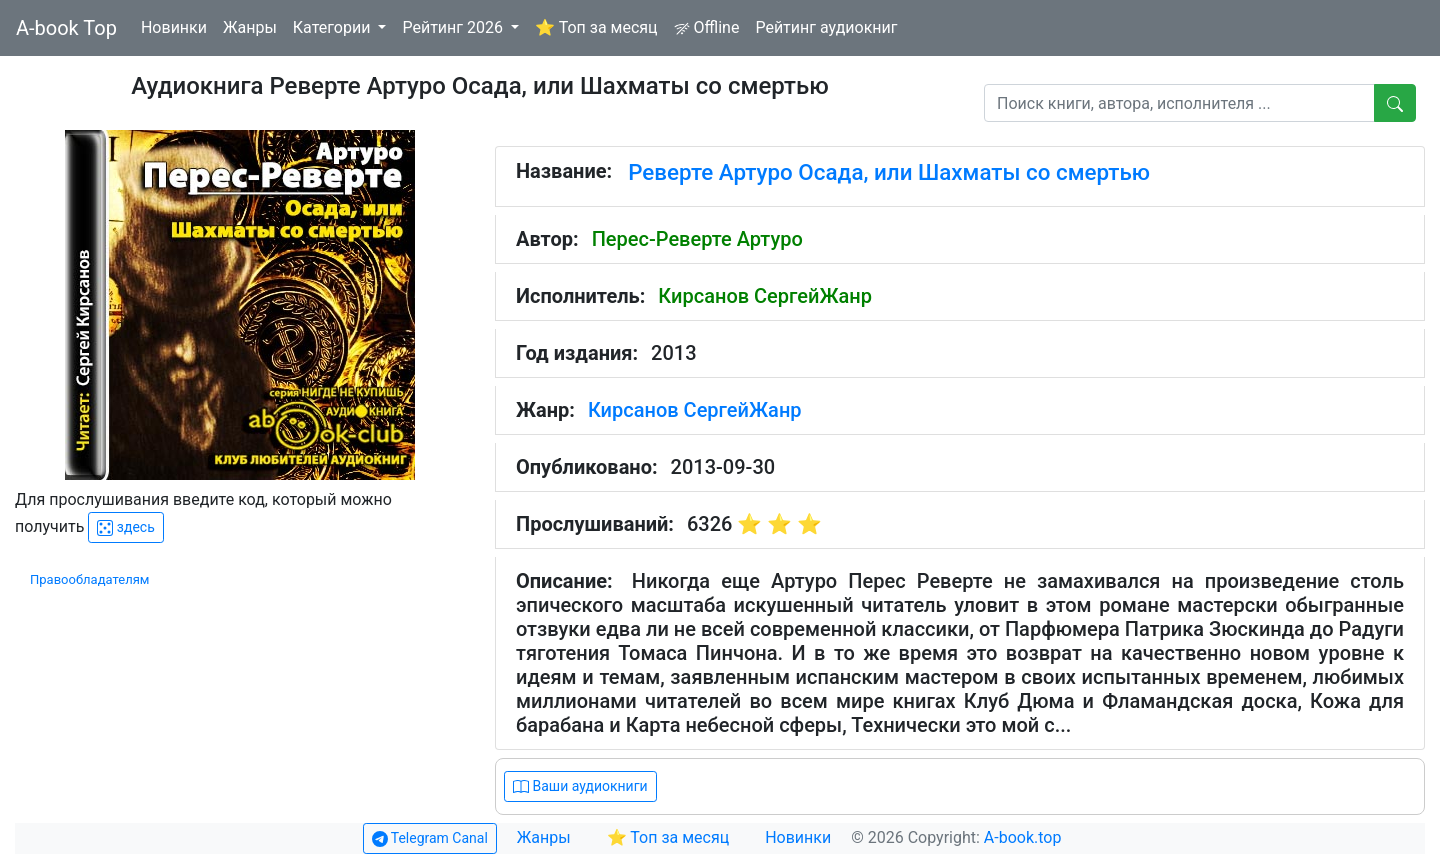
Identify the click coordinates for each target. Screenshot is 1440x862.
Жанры (250, 27)
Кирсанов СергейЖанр (765, 296)
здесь (125, 527)
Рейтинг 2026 (454, 27)
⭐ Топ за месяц (596, 27)
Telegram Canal (430, 838)
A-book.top (1023, 837)
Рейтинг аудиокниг (826, 27)
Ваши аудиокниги (580, 786)
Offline (707, 27)
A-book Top (66, 28)
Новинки (174, 27)
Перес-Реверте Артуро (697, 239)
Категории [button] (334, 27)
